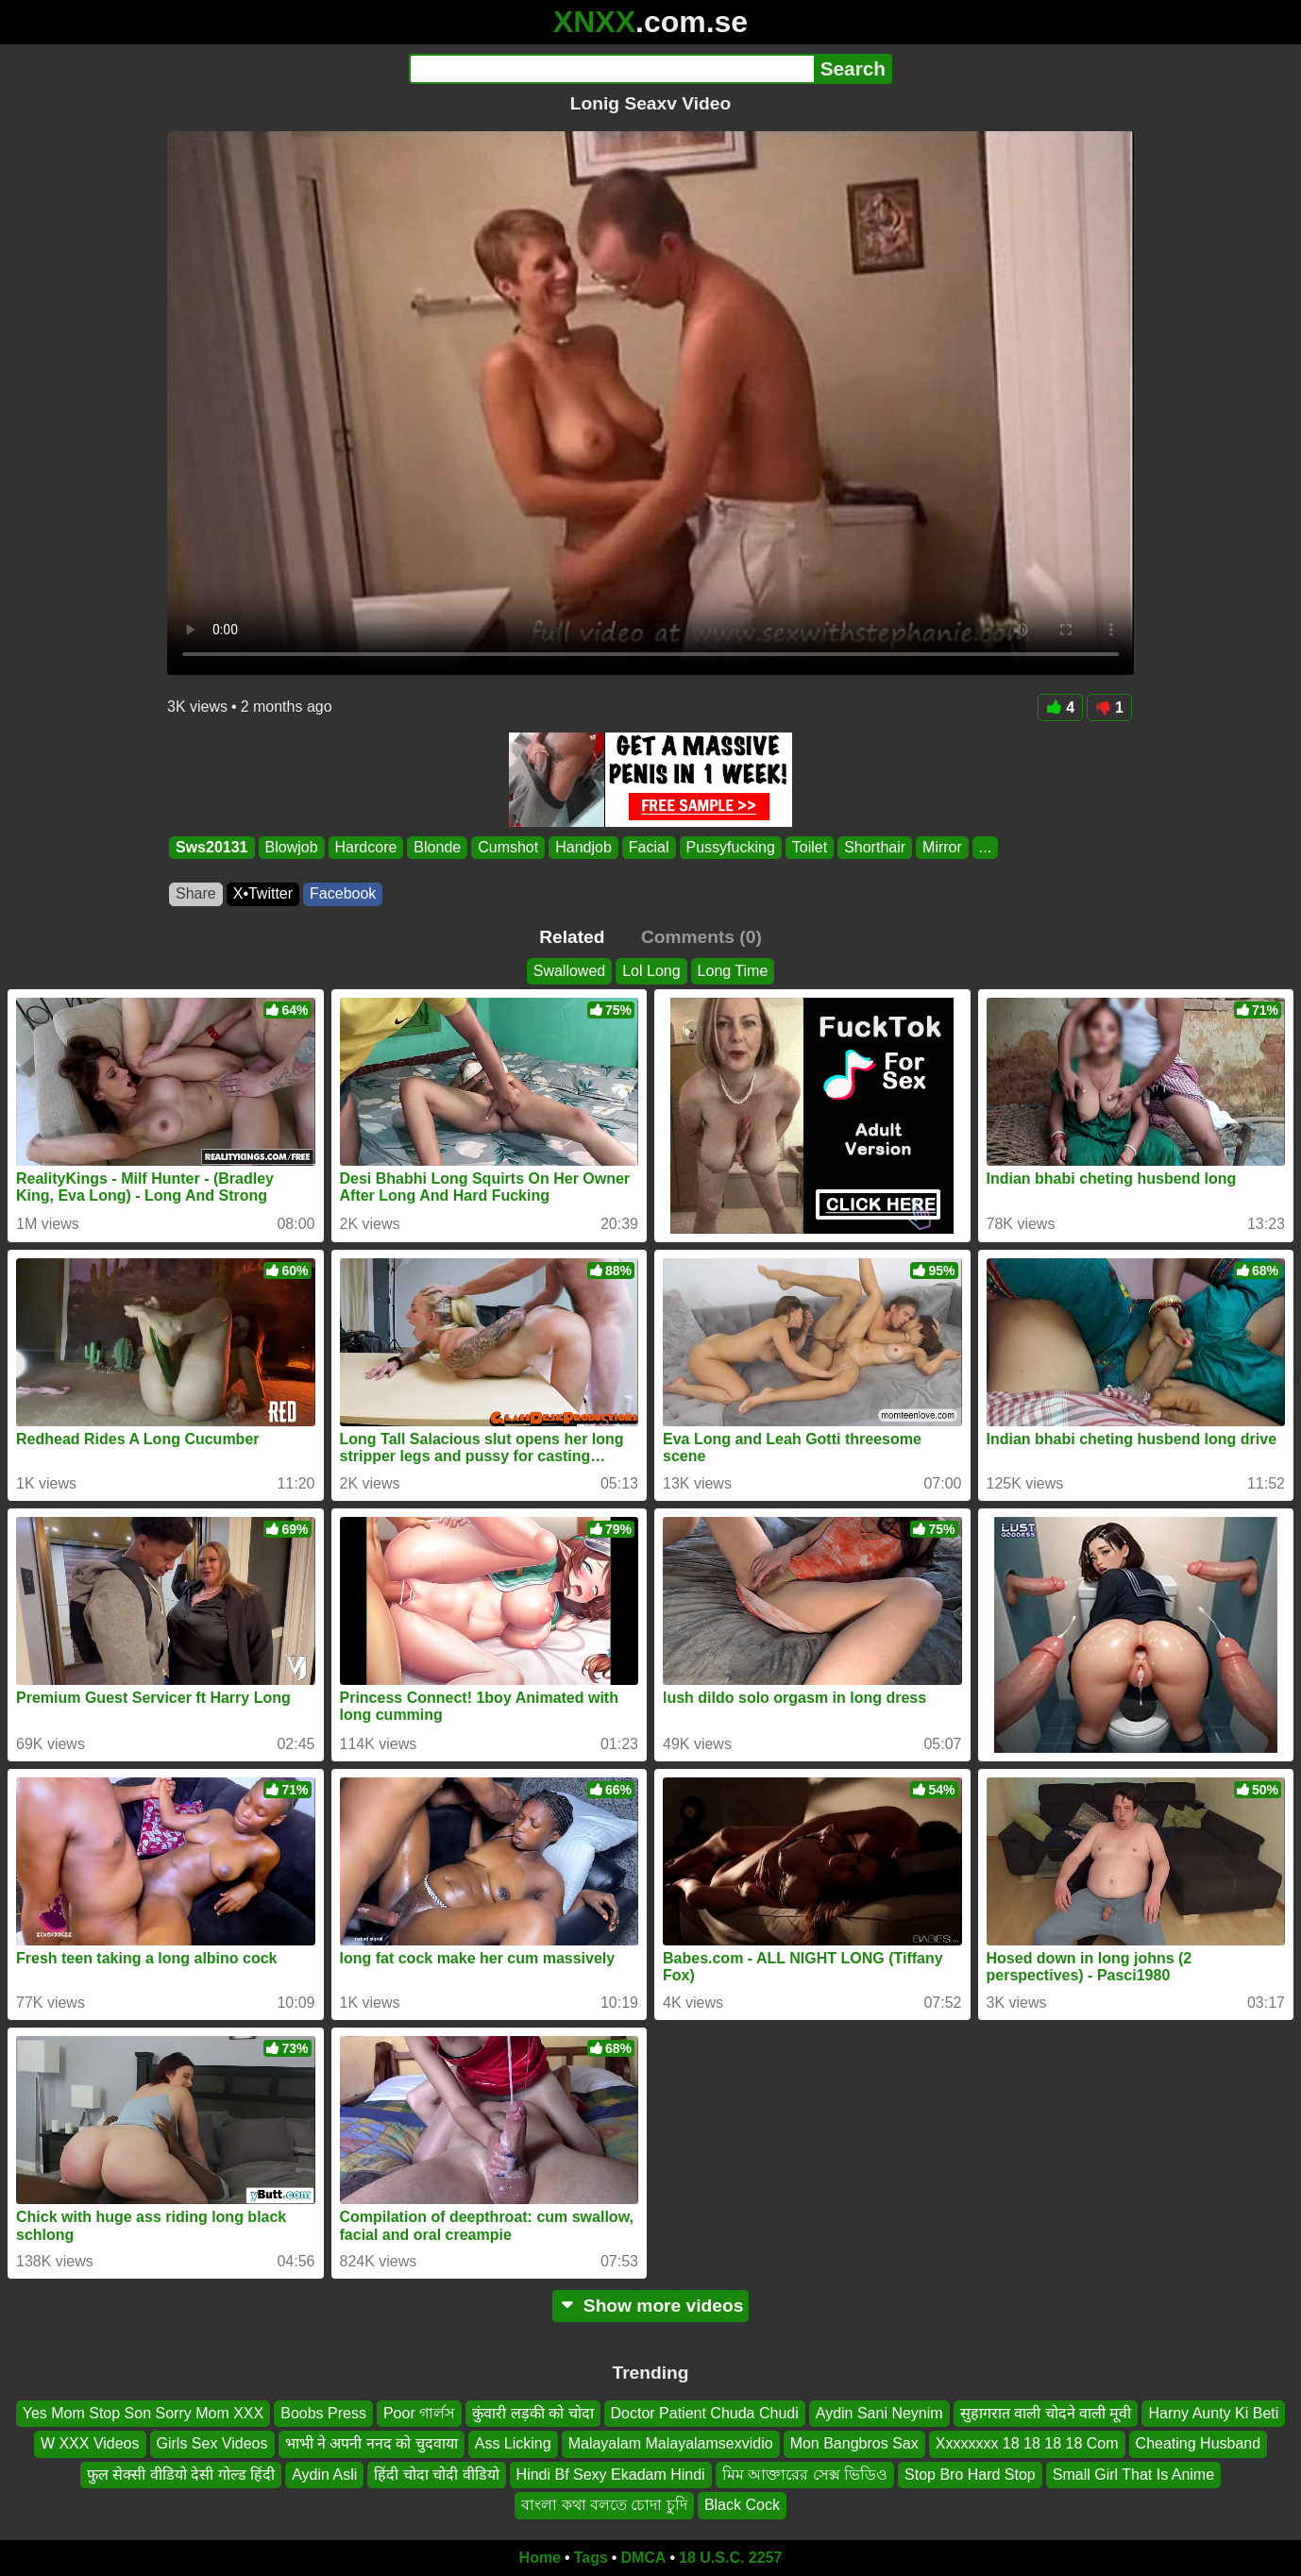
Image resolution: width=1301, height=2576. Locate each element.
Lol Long (651, 971)
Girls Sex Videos (212, 2443)
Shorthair (874, 847)
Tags (591, 2558)
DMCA (643, 2558)
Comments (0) (701, 937)
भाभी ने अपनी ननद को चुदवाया (371, 2443)
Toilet (809, 847)
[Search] (611, 69)
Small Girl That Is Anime (1133, 2474)
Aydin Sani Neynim (879, 2413)
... (985, 847)
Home (540, 2558)
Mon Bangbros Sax (854, 2443)
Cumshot (508, 847)
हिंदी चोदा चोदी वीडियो (436, 2474)
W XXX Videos (90, 2443)
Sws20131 (212, 847)
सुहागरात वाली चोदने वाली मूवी (1046, 2413)
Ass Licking (513, 2443)
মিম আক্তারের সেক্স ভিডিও (804, 2474)
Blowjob (291, 847)
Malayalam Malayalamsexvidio (670, 2443)
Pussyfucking (730, 847)
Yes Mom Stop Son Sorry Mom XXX (143, 2413)
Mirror (942, 847)
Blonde (437, 847)
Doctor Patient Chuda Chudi (705, 2413)
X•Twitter (263, 893)
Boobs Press (323, 2413)
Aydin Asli (324, 2474)
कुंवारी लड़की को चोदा (532, 2413)
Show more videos (651, 2305)
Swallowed (569, 971)
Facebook (343, 893)
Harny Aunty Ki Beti (1213, 2413)
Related (571, 937)
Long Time (733, 971)
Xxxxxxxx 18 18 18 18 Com (1027, 2443)
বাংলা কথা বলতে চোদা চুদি (604, 2505)
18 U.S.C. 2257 (730, 2558)
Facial (649, 847)
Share (196, 893)
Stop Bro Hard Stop (970, 2474)
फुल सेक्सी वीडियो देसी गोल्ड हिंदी (181, 2474)
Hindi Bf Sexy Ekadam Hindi (610, 2474)
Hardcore (366, 847)
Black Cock (742, 2505)
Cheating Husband (1198, 2443)
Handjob (583, 847)
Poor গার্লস (419, 2413)
